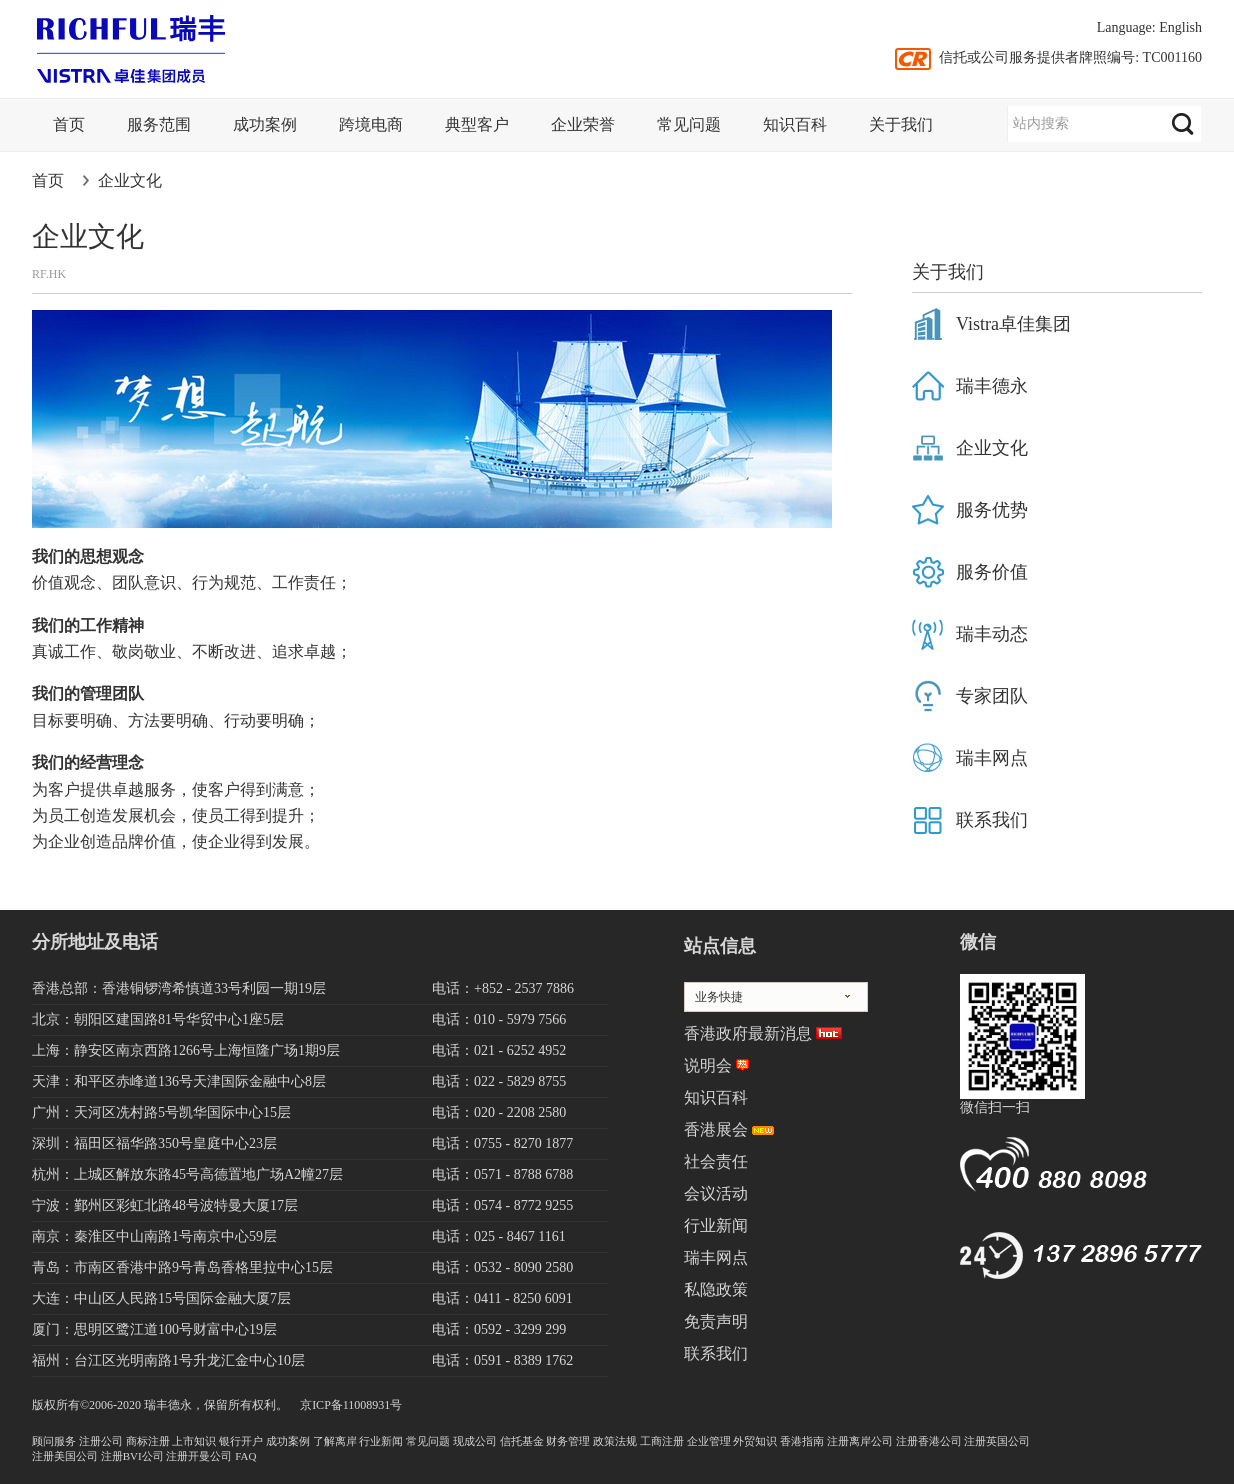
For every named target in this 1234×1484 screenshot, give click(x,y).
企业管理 (709, 1441)
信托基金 (522, 1441)
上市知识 (194, 1441)
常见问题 (689, 124)
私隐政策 (716, 1289)
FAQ (245, 1456)
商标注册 (148, 1441)
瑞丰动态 (992, 634)
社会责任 (716, 1161)
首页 (69, 124)
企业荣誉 (583, 124)
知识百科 (795, 124)
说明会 (708, 1065)
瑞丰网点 (992, 758)
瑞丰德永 (992, 386)
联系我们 (992, 820)
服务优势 (992, 510)
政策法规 (615, 1441)
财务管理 (568, 1441)
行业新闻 (716, 1225)
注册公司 (101, 1441)
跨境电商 (371, 124)
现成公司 (475, 1441)
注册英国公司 (997, 1441)
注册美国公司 (65, 1456)
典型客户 (477, 124)
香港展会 (716, 1129)
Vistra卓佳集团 (1013, 324)
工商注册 (662, 1441)
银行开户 (241, 1441)
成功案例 (265, 124)
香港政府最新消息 (748, 1033)
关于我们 (901, 124)
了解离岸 (335, 1441)
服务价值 (992, 572)
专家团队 (992, 696)
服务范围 (159, 124)
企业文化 (130, 180)
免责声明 (716, 1321)
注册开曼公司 (199, 1456)
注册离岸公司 (860, 1441)
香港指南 (802, 1441)
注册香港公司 (929, 1441)
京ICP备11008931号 (351, 1405)
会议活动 (716, 1193)
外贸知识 (755, 1441)
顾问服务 (54, 1441)
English (1180, 27)
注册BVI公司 (132, 1456)
